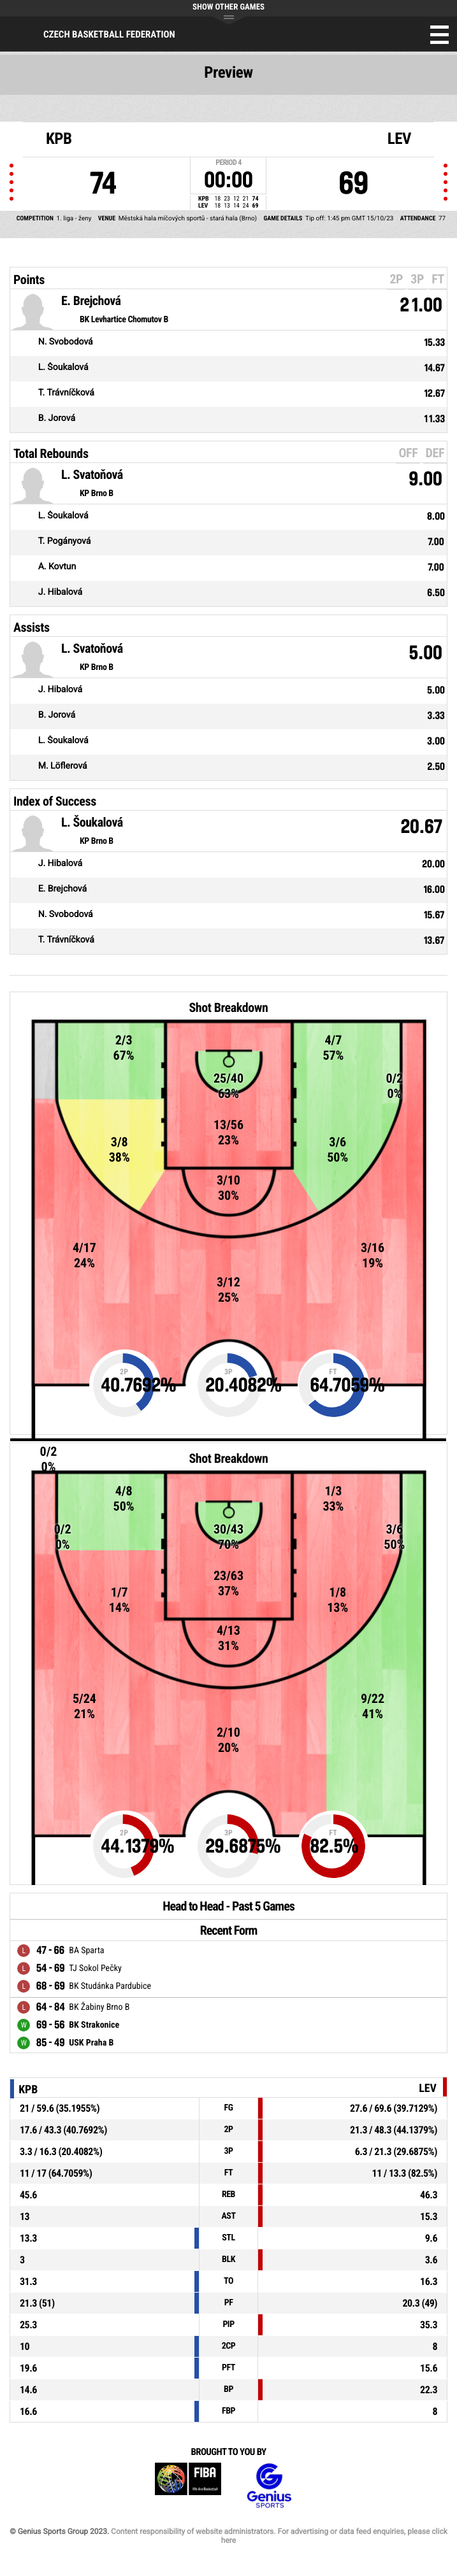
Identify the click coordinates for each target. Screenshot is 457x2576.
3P (417, 279)
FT (438, 279)
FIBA (188, 2486)
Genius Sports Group (269, 2486)
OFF (407, 452)
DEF (435, 452)
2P (396, 279)
